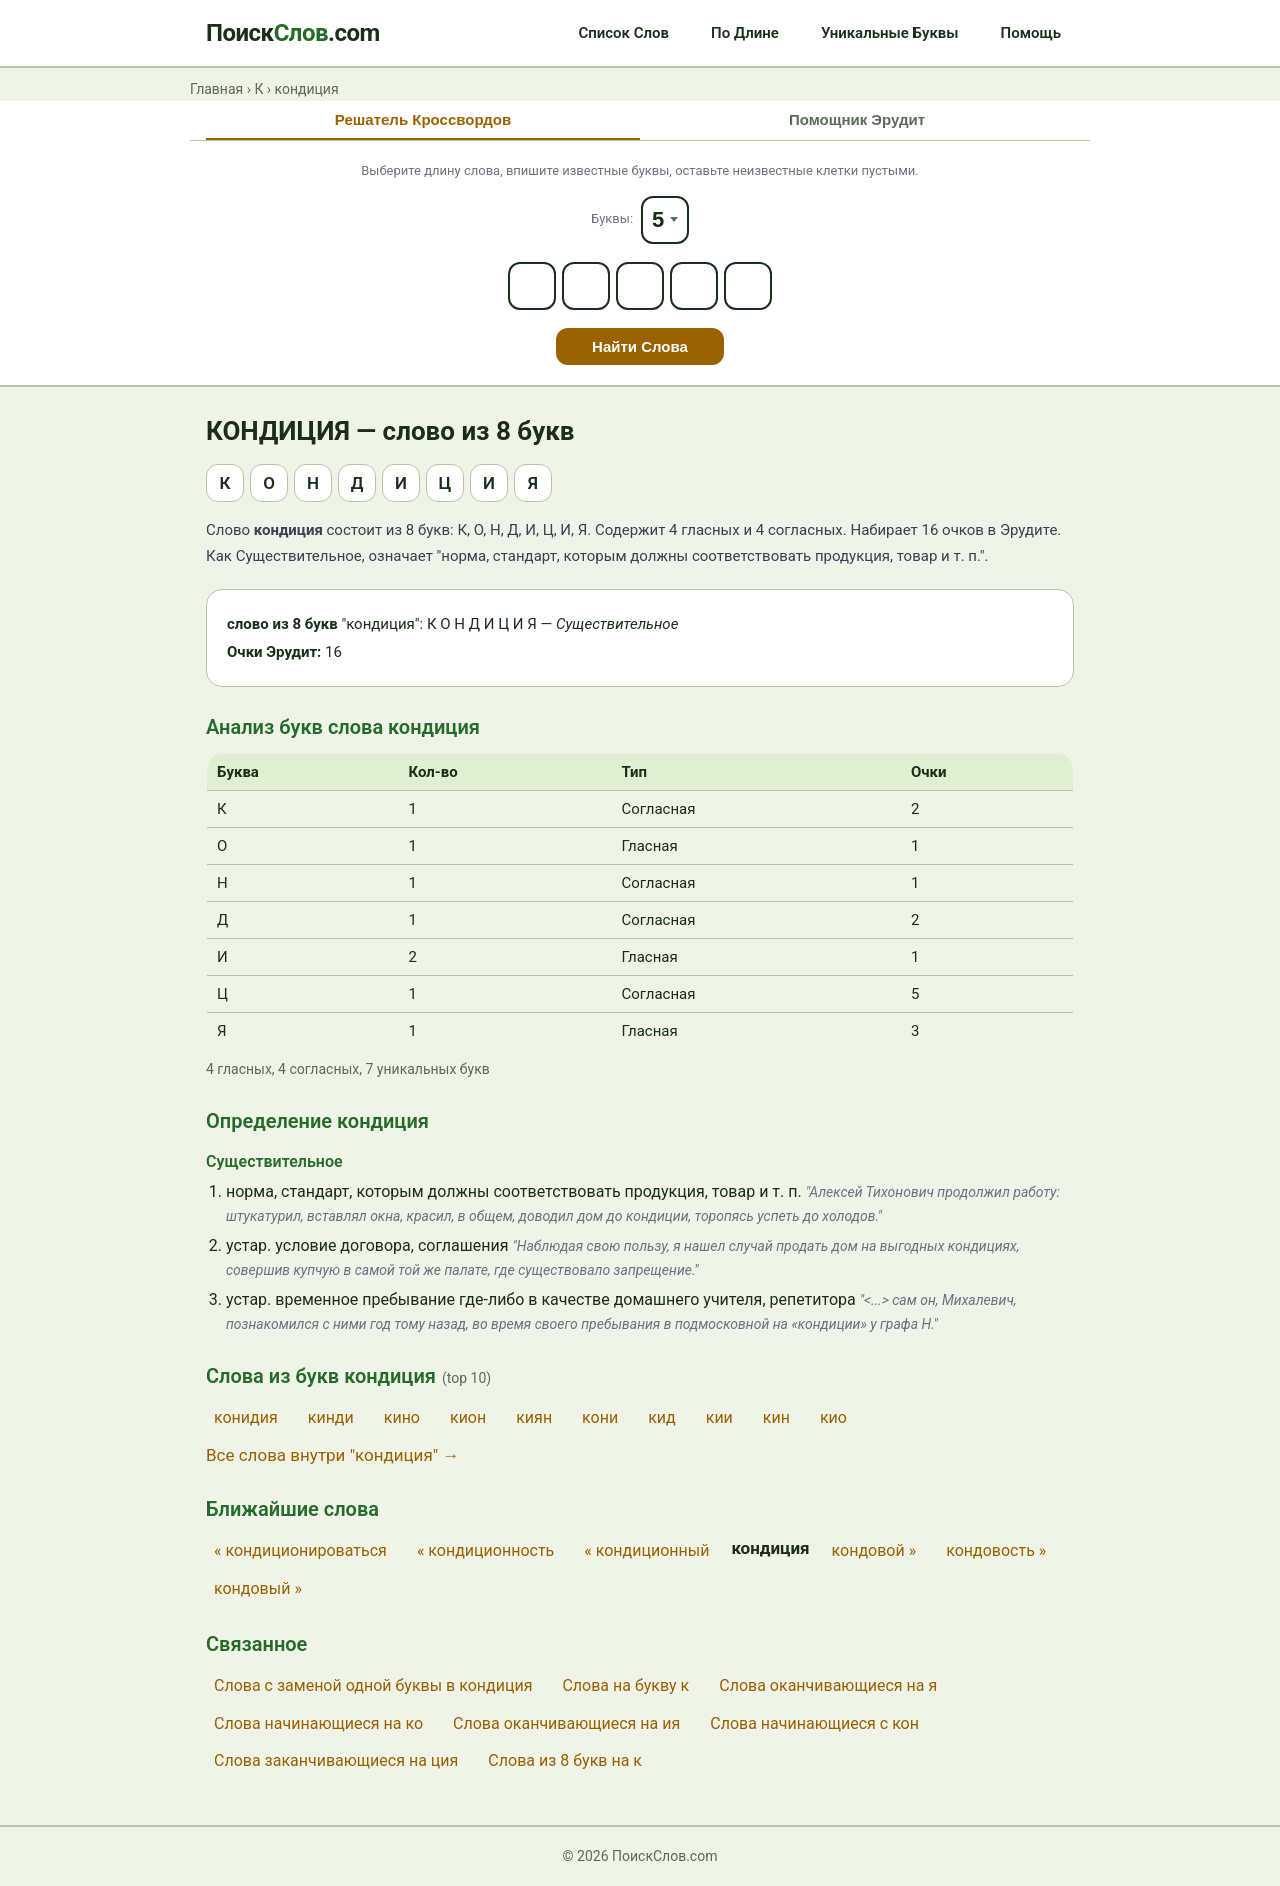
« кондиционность (485, 1550)
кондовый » (258, 1588)
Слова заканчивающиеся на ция (336, 1761)
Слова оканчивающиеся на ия (566, 1723)
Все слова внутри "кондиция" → (332, 1455)
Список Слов (623, 33)
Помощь (1031, 33)
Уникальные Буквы (890, 33)
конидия (246, 1417)
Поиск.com (293, 33)
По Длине (745, 33)
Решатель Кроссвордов (423, 119)
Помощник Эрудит (857, 119)
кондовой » (874, 1550)
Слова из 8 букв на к (565, 1761)
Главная (216, 89)
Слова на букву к (625, 1685)
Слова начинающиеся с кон (814, 1723)
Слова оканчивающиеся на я (828, 1685)
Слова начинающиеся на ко (318, 1723)
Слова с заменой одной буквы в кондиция (373, 1685)
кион (468, 1417)
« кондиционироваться (300, 1550)
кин (776, 1417)
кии (719, 1417)
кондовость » (996, 1550)
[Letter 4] (694, 286)
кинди (331, 1417)
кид (662, 1417)
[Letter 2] (586, 286)
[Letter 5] (748, 286)
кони (600, 1417)
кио (833, 1417)
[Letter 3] (640, 286)
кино (402, 1417)
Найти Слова (640, 346)
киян (534, 1417)
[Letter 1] (532, 286)
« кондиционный (646, 1550)
